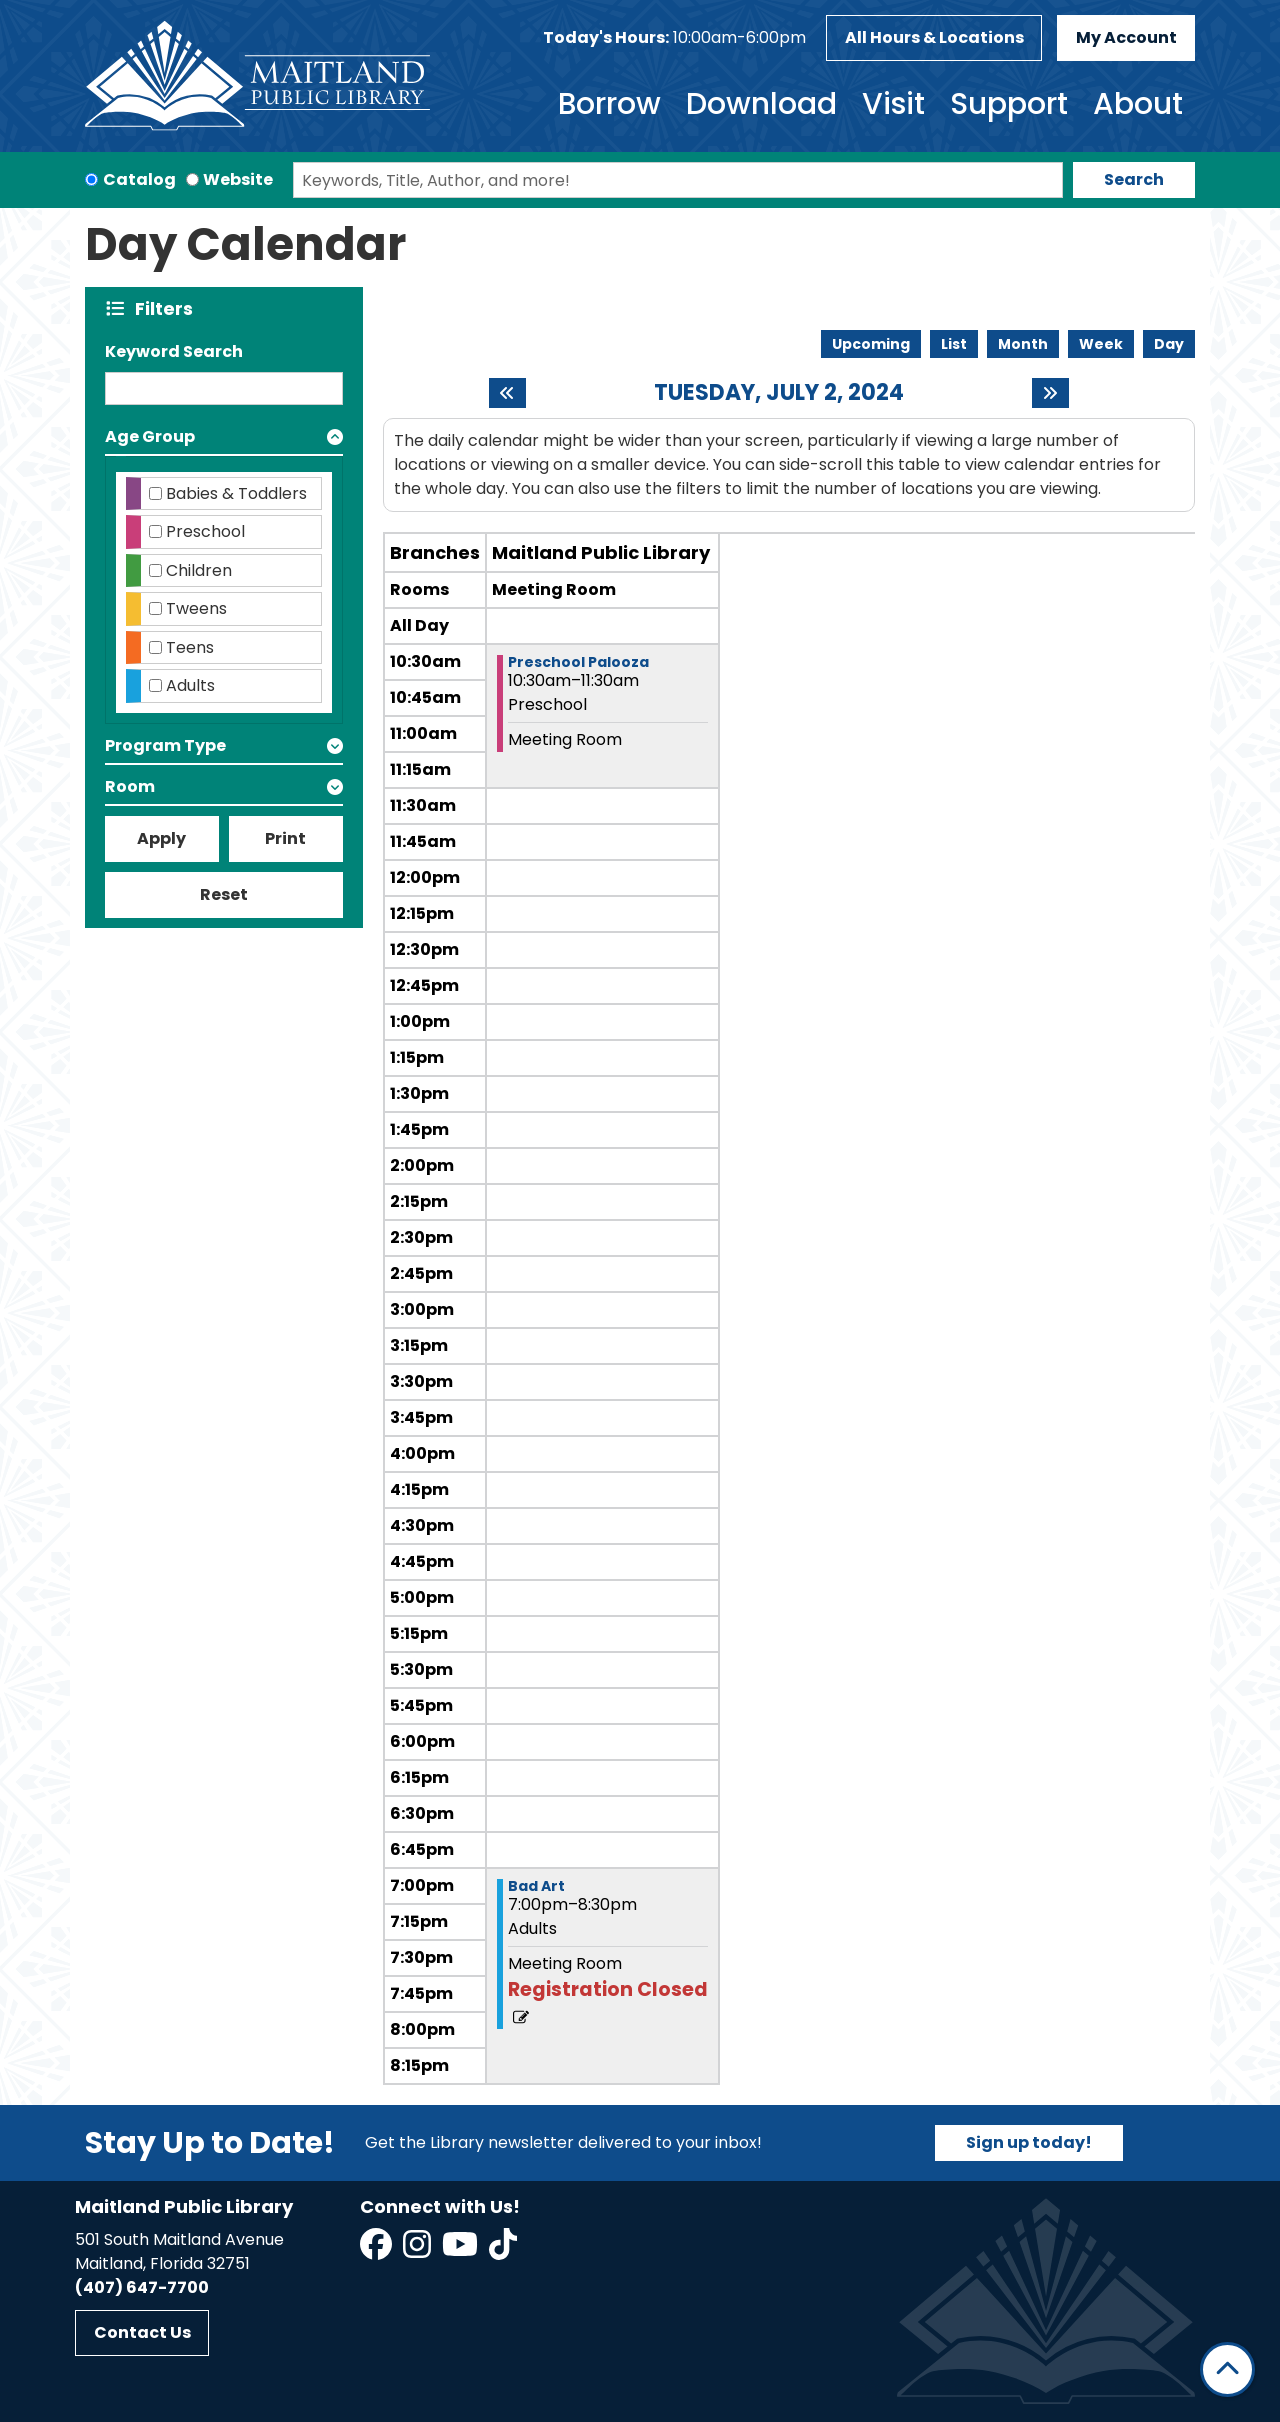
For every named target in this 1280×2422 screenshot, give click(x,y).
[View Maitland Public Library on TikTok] (503, 2250)
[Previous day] (507, 393)
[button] (674, 38)
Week (1101, 344)
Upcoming (871, 344)
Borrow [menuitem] (609, 104)
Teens (190, 647)
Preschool (205, 531)
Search (1134, 179)
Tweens (196, 608)
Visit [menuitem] (893, 104)
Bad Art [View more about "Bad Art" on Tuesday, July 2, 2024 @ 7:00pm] (536, 1886)
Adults (190, 685)
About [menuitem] (1138, 104)
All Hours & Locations (934, 37)
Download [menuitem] (761, 104)
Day (1169, 344)
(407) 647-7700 (142, 2287)
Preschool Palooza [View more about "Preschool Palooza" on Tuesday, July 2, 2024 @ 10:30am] (578, 662)
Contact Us (142, 2332)
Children (199, 570)
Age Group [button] (150, 436)
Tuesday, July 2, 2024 (779, 393)
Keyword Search (174, 351)
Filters (168, 308)
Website (238, 179)
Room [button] (130, 786)
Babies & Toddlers (236, 493)
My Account (1126, 37)
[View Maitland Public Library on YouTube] (461, 2250)
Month (1023, 344)
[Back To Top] (1227, 2369)
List (954, 344)
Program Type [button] (165, 745)
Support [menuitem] (1009, 104)
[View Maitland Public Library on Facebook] (377, 2250)
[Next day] (1050, 393)
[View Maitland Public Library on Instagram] (418, 2250)
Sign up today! (1029, 2142)
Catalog (139, 179)
